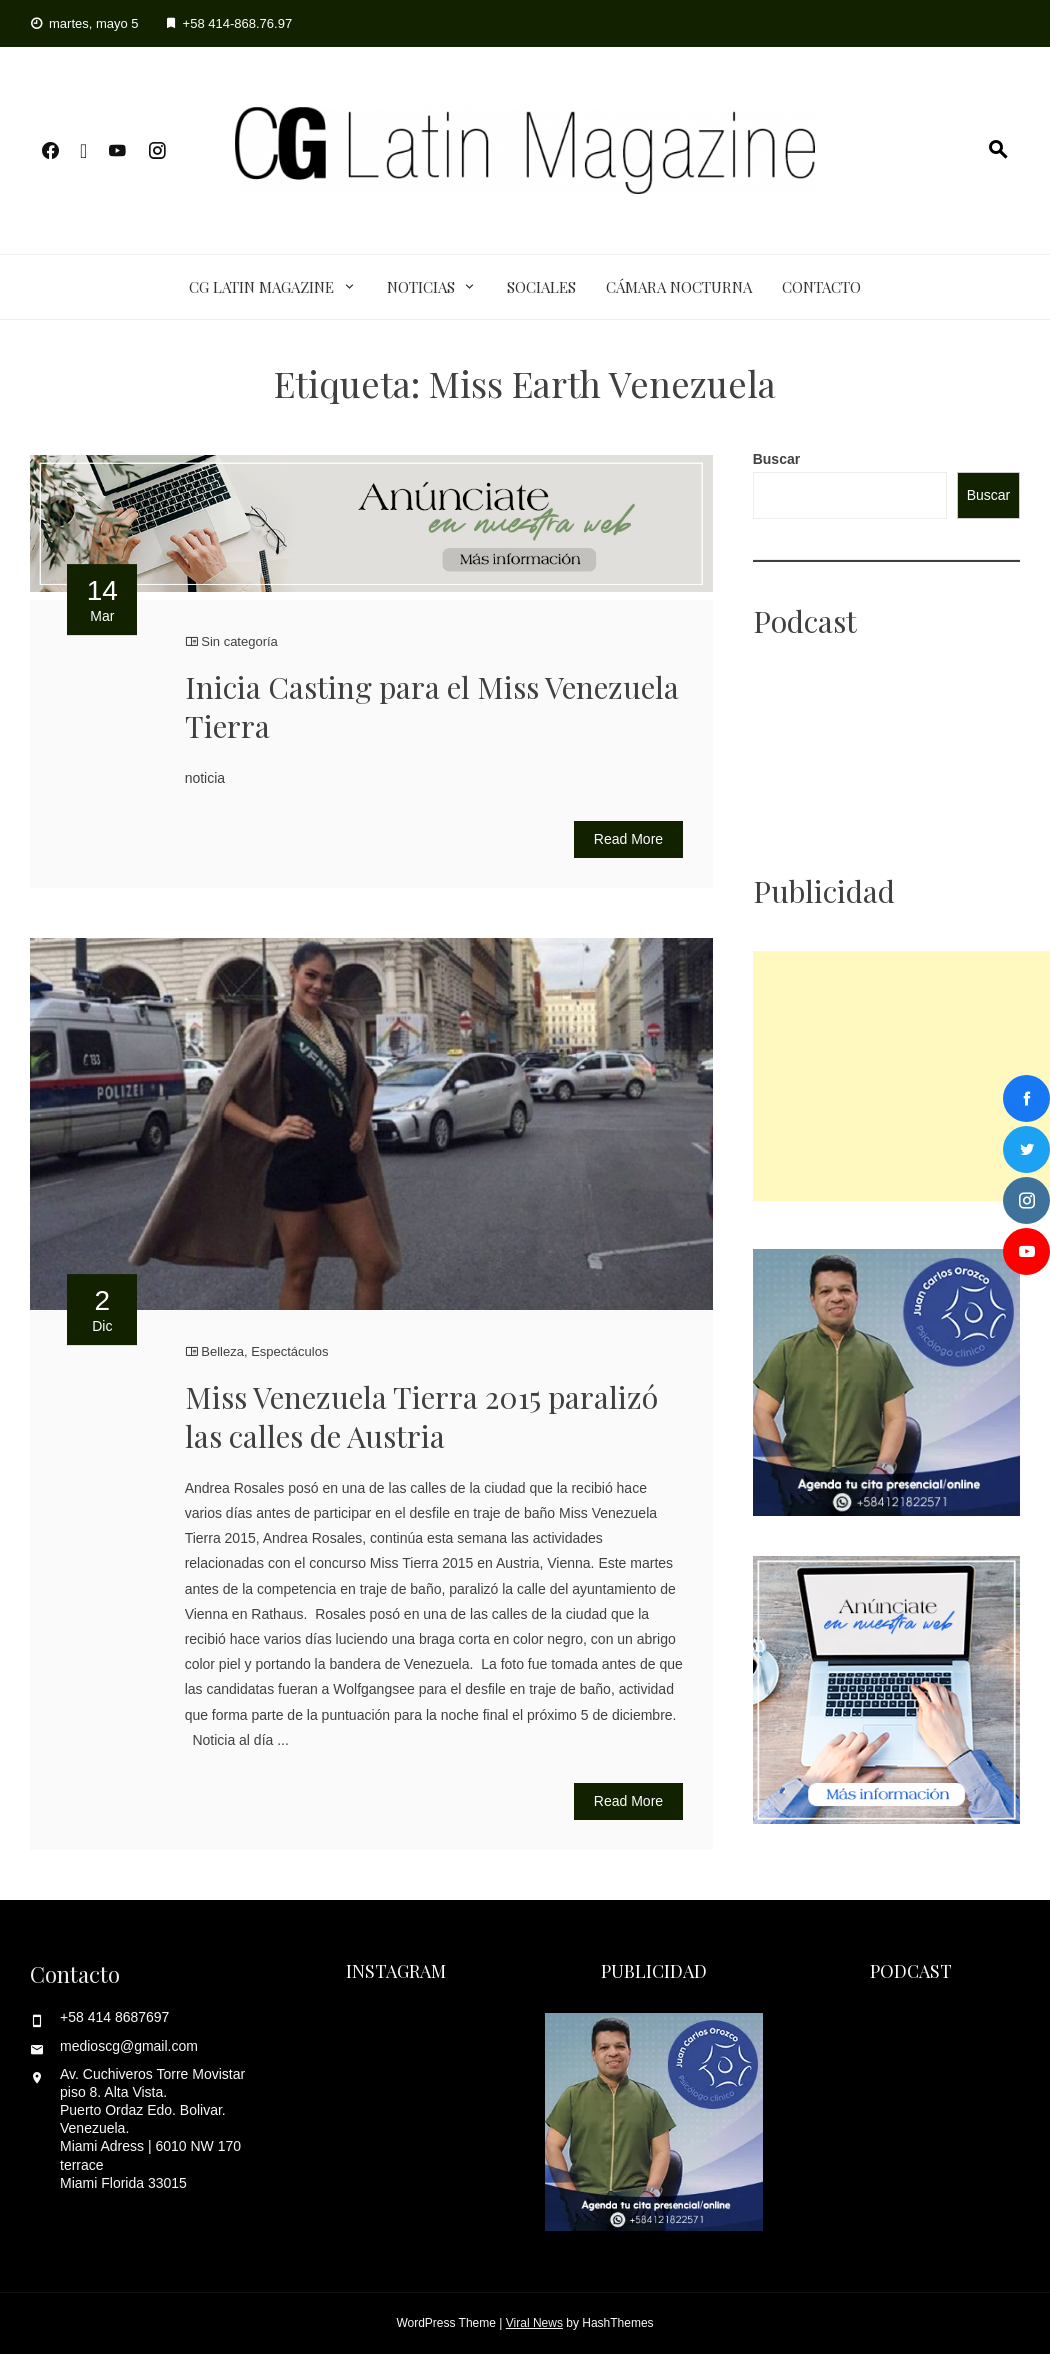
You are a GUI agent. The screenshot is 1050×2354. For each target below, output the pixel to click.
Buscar (776, 459)
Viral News (534, 2323)
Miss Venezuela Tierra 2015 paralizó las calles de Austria (421, 1416)
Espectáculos (289, 1351)
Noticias (421, 287)
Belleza (222, 1351)
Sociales (541, 287)
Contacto (821, 287)
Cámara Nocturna (679, 287)
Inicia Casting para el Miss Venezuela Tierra (432, 706)
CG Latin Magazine (261, 287)
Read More (628, 839)
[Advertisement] (901, 1076)
